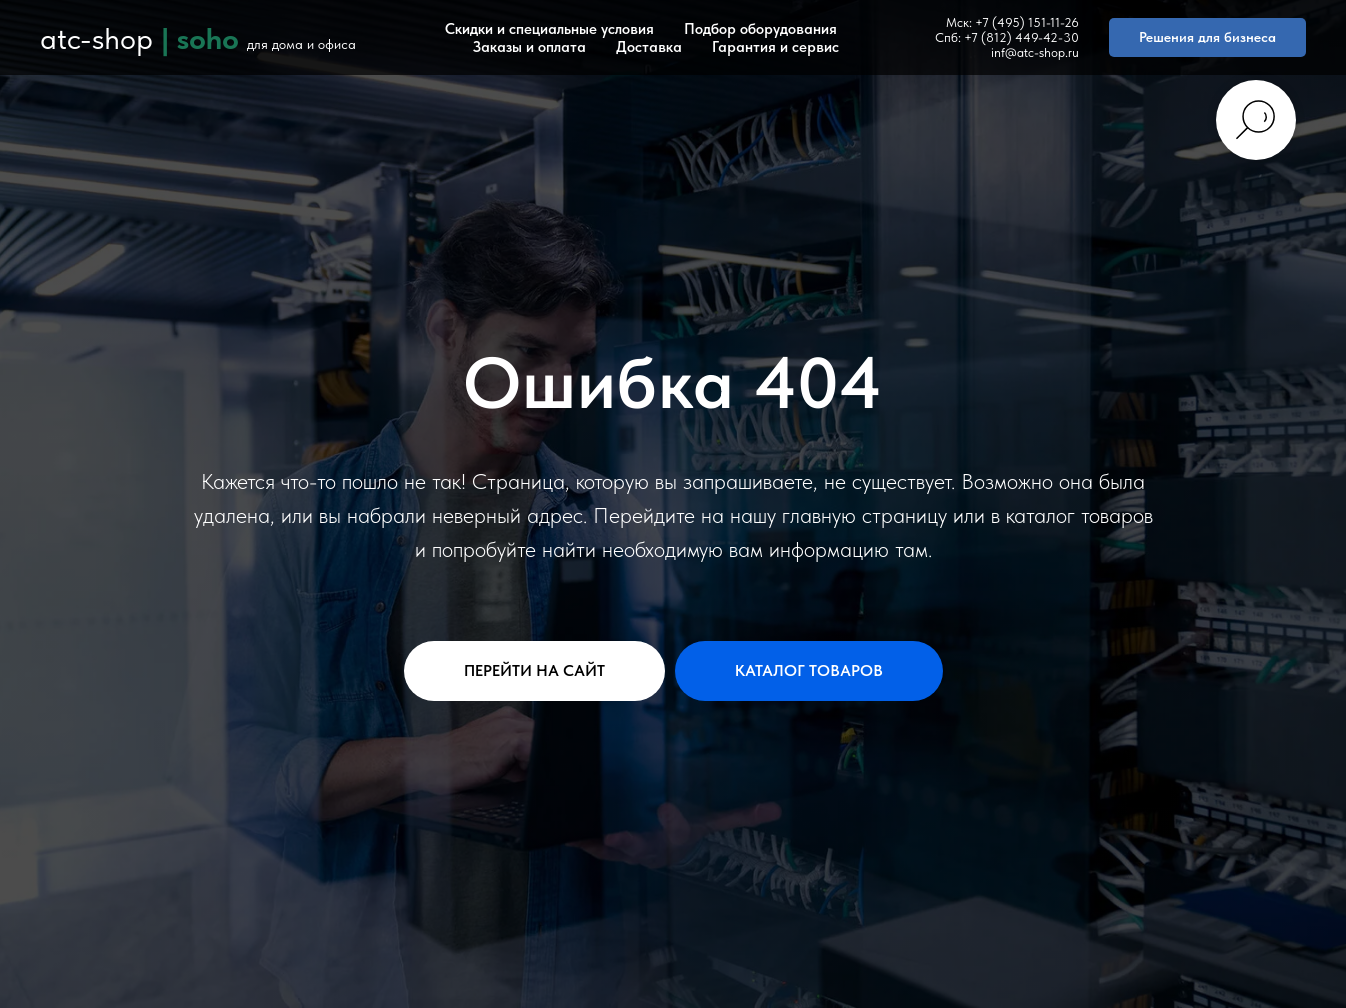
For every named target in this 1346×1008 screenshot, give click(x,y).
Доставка (649, 47)
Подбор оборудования (760, 29)
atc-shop (96, 38)
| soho (200, 38)
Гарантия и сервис (775, 47)
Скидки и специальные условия (549, 29)
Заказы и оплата (529, 47)
